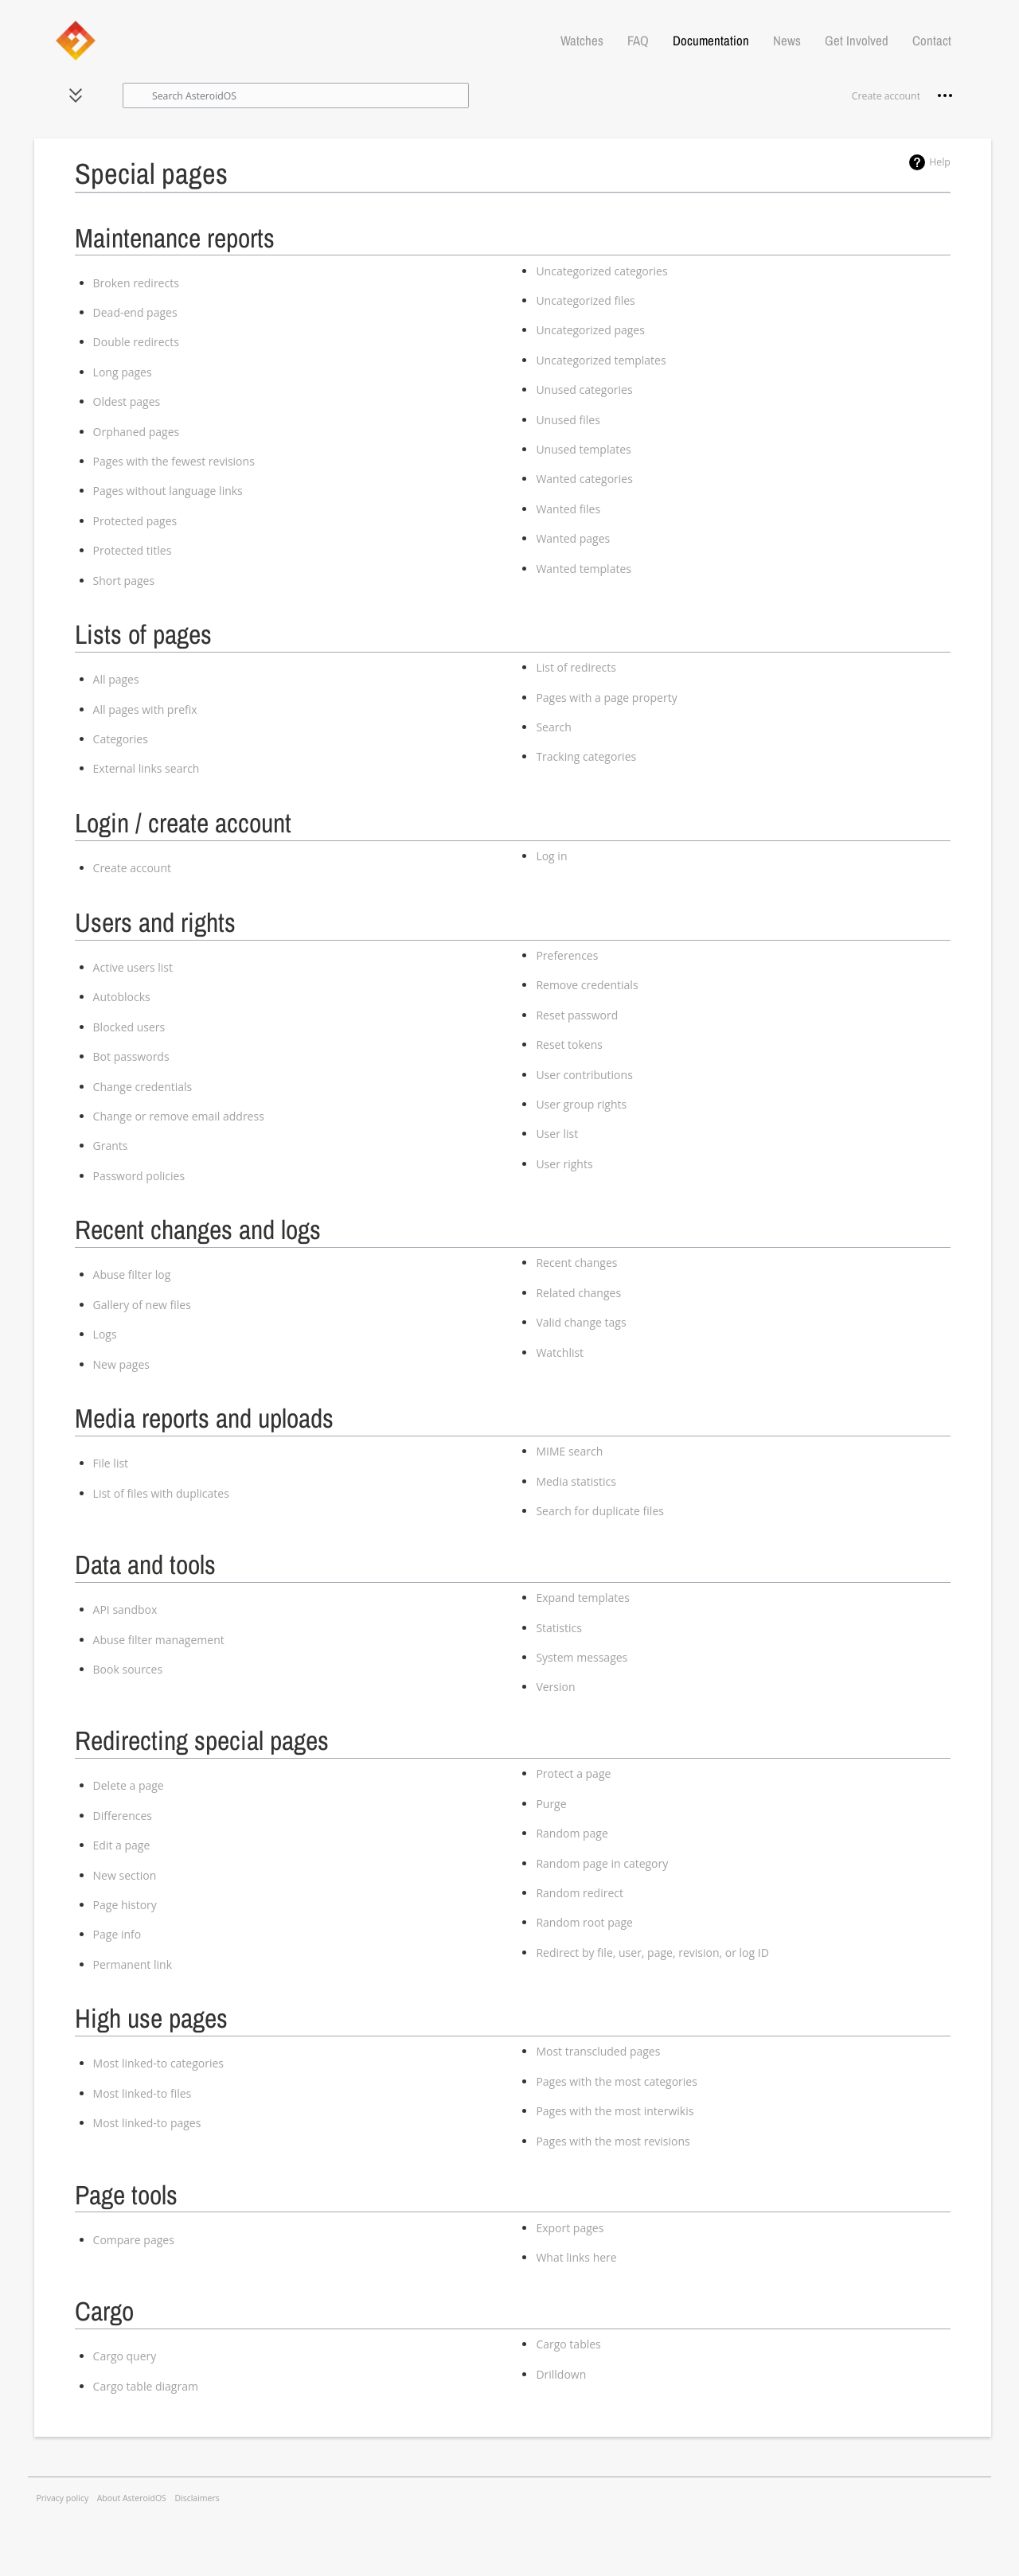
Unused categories (584, 389)
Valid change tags (581, 1322)
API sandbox (125, 1609)
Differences (122, 1815)
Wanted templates (583, 568)
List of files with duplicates (161, 1493)
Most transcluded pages (598, 2051)
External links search (146, 768)
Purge (551, 1803)
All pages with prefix (145, 709)
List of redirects (576, 667)
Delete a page (128, 1785)
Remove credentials (587, 984)
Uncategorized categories (601, 271)
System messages (581, 1657)
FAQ (638, 40)
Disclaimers (196, 2498)
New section (125, 1875)
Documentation (711, 40)
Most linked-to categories (158, 2063)
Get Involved (856, 40)
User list (557, 1133)
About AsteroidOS (131, 2498)
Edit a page (121, 1845)
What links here (576, 2257)
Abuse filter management (158, 1639)
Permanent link (132, 1964)
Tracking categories (586, 756)
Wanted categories (584, 478)
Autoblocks (121, 996)
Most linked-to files (142, 2093)
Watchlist (560, 1352)
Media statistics (576, 1481)
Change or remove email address (178, 1116)
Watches (581, 40)
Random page (571, 1833)
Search (553, 727)
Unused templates (583, 449)
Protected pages (135, 520)
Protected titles (132, 550)
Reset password (577, 1015)
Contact (931, 40)
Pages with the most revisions (612, 2141)
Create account (132, 867)
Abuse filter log (132, 1274)
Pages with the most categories (616, 2081)
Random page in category (602, 1863)
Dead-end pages (135, 312)
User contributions (584, 1074)
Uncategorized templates (601, 360)
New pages (121, 1364)
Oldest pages (127, 401)
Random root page (584, 1922)
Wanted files (568, 508)
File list (111, 1463)
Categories (120, 738)
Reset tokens (569, 1044)
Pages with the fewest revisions (174, 461)
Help (940, 162)
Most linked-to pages (147, 2122)
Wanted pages (573, 538)
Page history (125, 1904)
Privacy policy (63, 2498)
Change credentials (143, 1086)
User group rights (581, 1104)
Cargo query (125, 2356)
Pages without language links (168, 490)
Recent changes (576, 1262)
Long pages (122, 372)
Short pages (124, 580)
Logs (105, 1334)
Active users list (133, 967)
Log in (551, 855)
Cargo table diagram (145, 2386)
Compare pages (133, 2239)
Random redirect (579, 1892)
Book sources (128, 1669)
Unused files (567, 419)
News (787, 40)
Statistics (559, 1627)
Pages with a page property (606, 697)
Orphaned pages (136, 431)
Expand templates (582, 1597)
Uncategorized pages (590, 329)
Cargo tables (568, 2344)
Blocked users (129, 1027)
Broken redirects (136, 282)
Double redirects (136, 341)
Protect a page (573, 1773)
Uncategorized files (585, 300)
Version (555, 1686)
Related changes (578, 1292)
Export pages (569, 2227)
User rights (564, 1163)
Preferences (567, 955)
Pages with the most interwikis (614, 2110)
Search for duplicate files (600, 1510)
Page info (117, 1934)
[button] (75, 95)
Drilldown (561, 2374)
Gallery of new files (142, 1304)
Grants (110, 1145)
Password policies (139, 1175)
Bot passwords (131, 1056)
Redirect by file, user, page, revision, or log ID (652, 1952)
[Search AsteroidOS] (296, 95)
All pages (116, 679)
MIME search (569, 1451)
